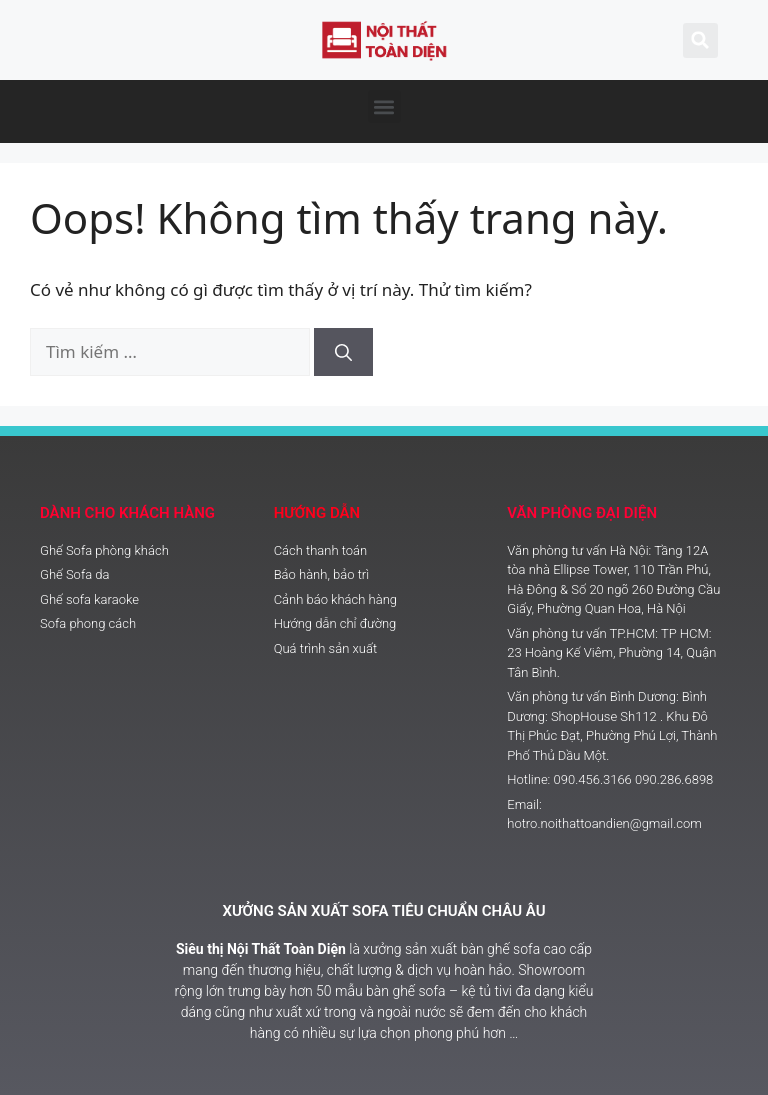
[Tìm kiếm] (343, 352)
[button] (384, 106)
